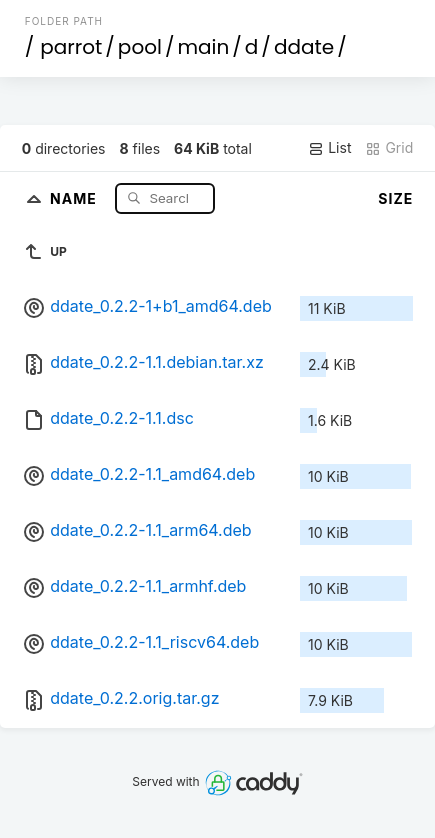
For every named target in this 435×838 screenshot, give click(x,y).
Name (75, 197)
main (203, 47)
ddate (304, 47)
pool (140, 47)
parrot (71, 47)
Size (395, 198)
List (329, 148)
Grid (389, 148)
